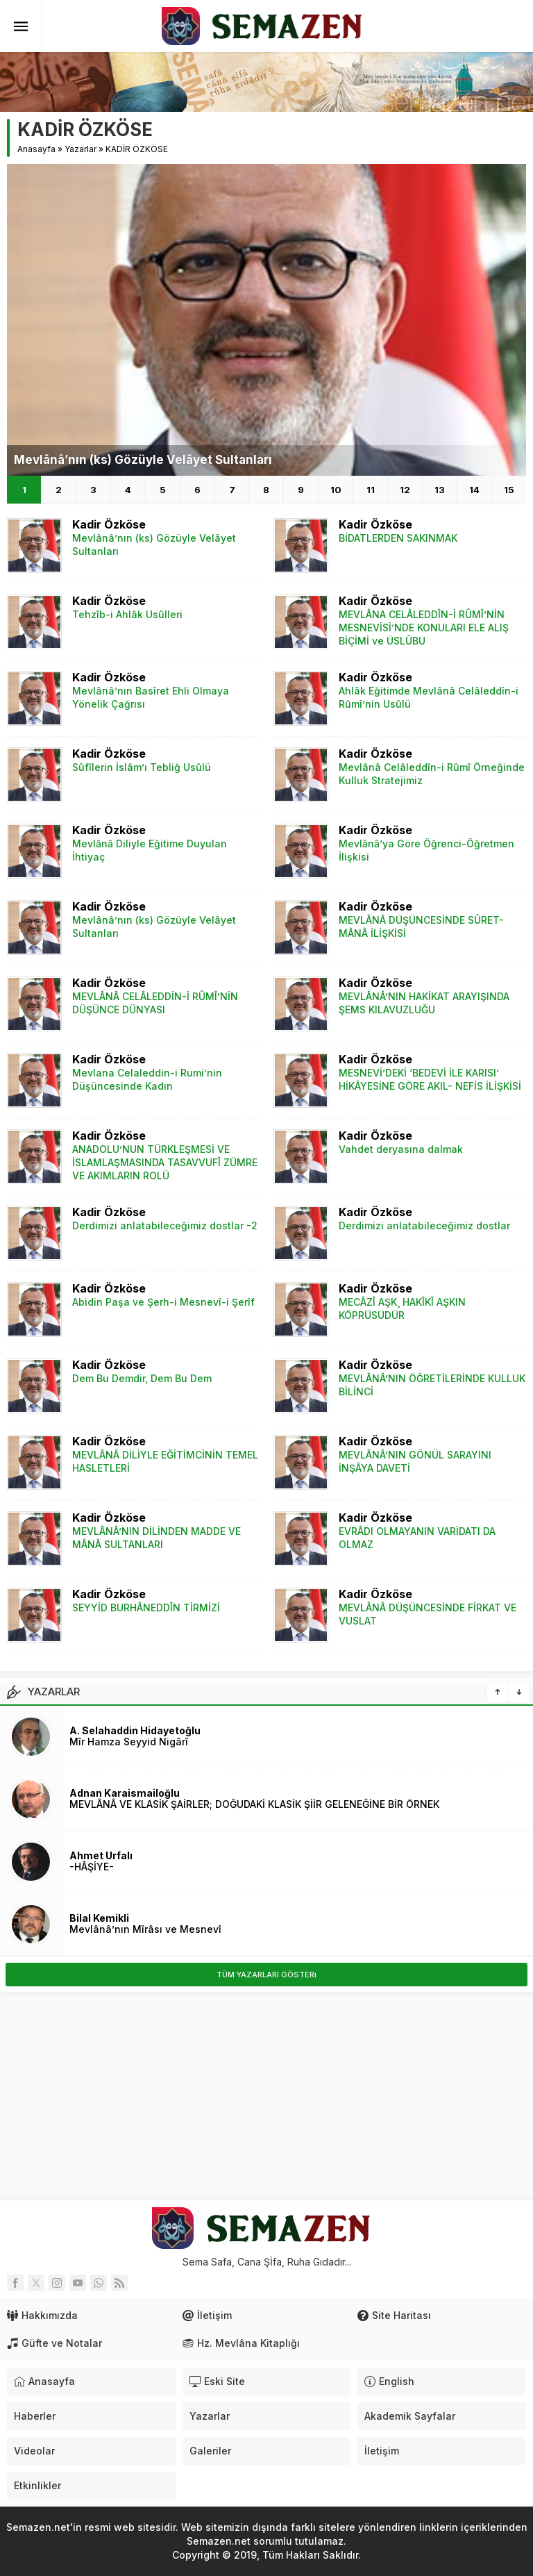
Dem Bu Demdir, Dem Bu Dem (142, 1378)
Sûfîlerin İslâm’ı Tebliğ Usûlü (141, 767)
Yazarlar (80, 149)
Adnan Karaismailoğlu (124, 1793)
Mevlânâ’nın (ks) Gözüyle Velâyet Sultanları (143, 460)
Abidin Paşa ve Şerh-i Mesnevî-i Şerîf (163, 1302)
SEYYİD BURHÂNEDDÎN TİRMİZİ (146, 1607)
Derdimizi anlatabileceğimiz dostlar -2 (164, 1225)
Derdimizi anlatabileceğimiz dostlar (424, 1225)
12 (405, 489)
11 (370, 489)
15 (509, 489)
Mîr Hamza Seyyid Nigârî (128, 1741)
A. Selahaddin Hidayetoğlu (135, 1730)
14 (474, 489)
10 (335, 489)
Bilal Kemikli (99, 1918)
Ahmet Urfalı (101, 1855)
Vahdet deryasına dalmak (401, 1149)
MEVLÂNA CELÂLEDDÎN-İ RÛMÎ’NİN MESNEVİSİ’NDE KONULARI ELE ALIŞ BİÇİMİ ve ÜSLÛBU (424, 627)
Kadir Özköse (109, 524)
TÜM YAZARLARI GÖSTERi (266, 1974)
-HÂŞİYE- (91, 1866)
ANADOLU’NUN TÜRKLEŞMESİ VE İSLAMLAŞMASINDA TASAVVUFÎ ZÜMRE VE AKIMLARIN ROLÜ (164, 1162)
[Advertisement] (266, 2096)
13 (439, 489)
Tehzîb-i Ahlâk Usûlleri (127, 614)
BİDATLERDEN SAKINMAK (398, 538)
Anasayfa (36, 149)
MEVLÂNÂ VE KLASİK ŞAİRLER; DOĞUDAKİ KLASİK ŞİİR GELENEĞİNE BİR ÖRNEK (254, 1804)
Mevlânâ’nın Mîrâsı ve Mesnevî (145, 1929)
